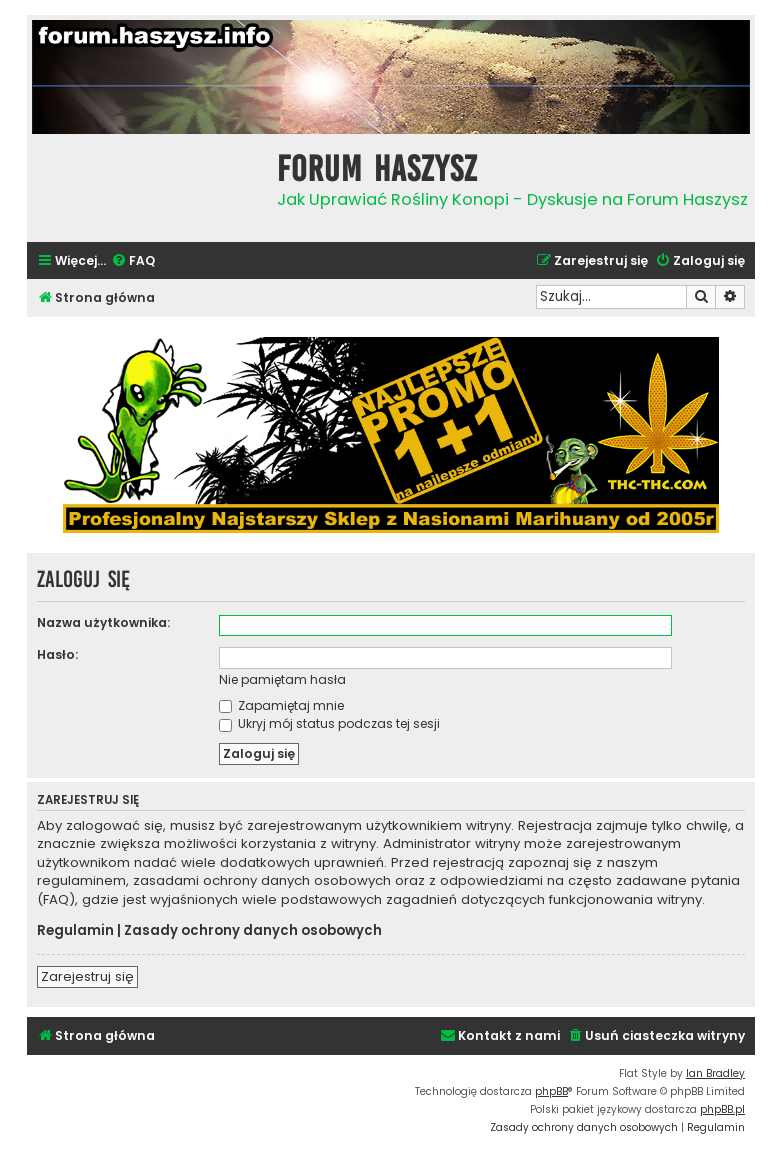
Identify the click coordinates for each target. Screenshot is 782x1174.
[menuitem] (133, 261)
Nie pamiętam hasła (282, 679)
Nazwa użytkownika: (103, 622)
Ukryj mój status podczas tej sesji (329, 723)
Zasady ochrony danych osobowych (253, 931)
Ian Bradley (715, 1073)
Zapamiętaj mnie (281, 705)
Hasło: (57, 654)
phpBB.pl (722, 1109)
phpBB (551, 1091)
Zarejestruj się (87, 976)
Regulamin (75, 931)
